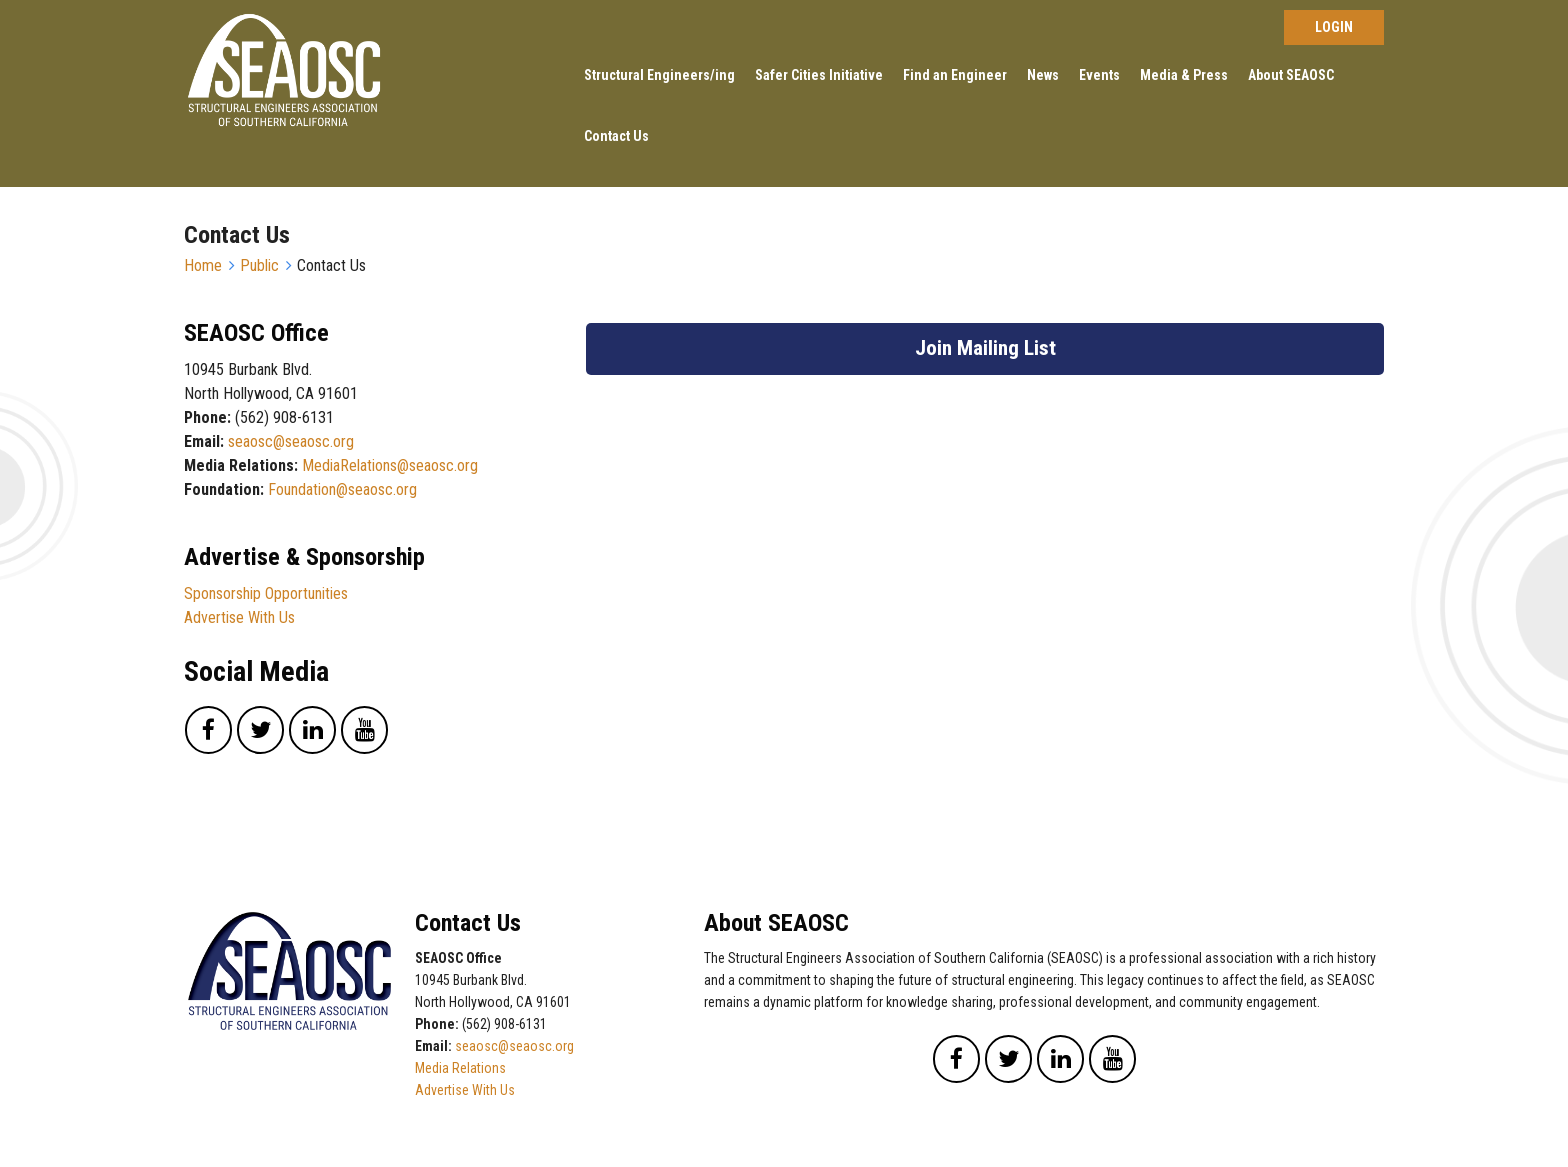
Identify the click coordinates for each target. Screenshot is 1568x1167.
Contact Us (616, 136)
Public (259, 265)
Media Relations (460, 1068)
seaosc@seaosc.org (291, 441)
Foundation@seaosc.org (342, 489)
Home (203, 265)
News (1043, 75)
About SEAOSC (1291, 75)
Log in (1334, 27)
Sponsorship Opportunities (266, 593)
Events (1099, 75)
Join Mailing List (985, 348)
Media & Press (1184, 75)
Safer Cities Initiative (819, 75)
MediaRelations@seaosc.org (390, 465)
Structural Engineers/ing (659, 75)
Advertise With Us (239, 617)
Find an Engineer (955, 75)
